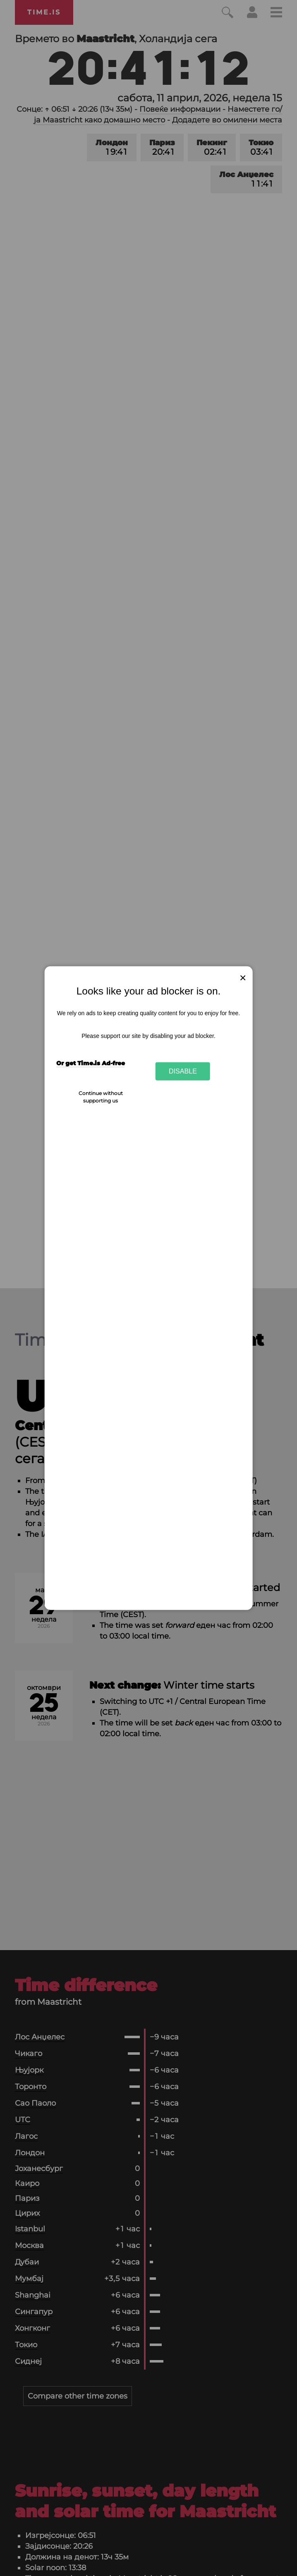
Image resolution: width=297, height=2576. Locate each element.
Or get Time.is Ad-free (90, 1063)
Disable (183, 1071)
